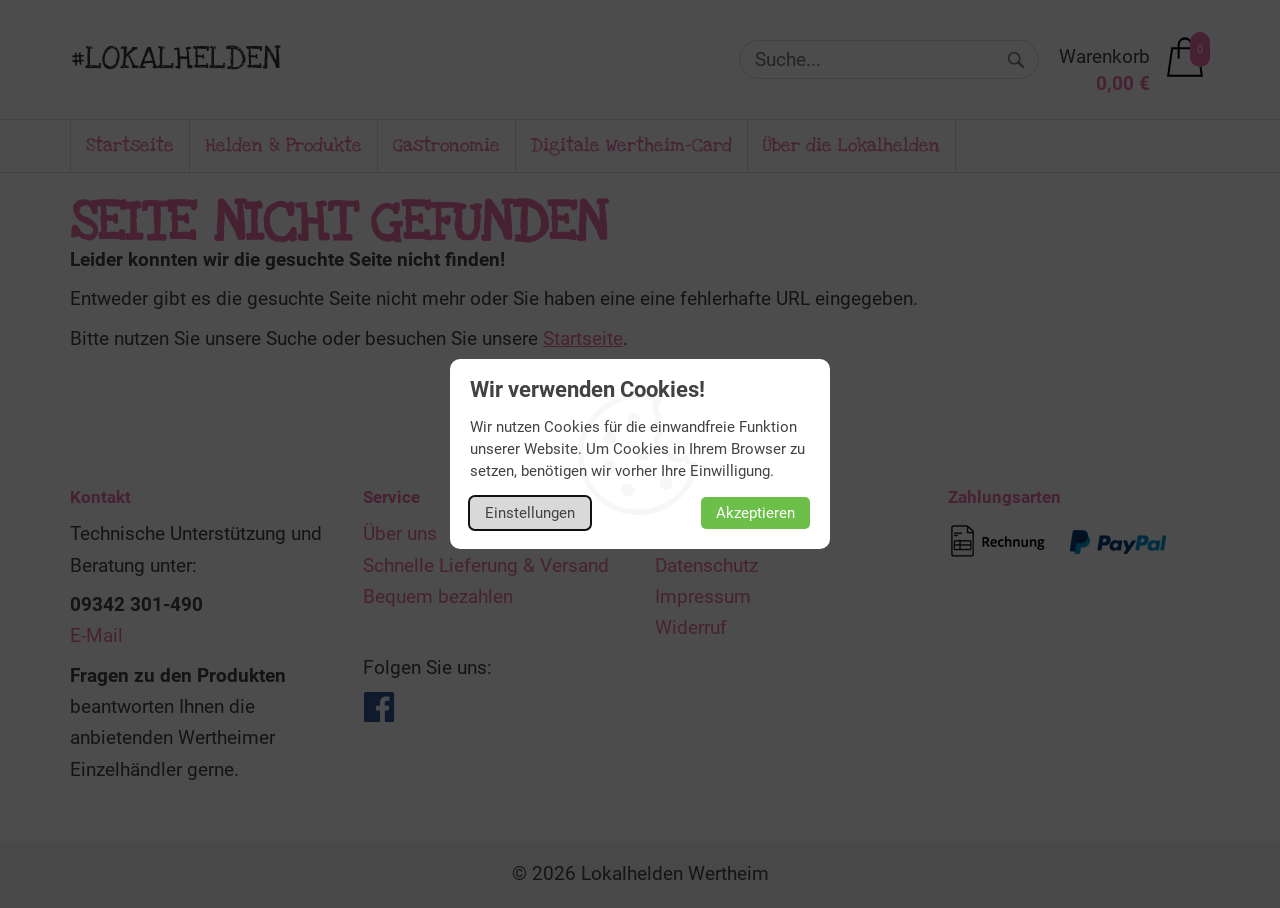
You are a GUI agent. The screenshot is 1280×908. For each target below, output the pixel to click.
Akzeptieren (755, 513)
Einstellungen (530, 513)
